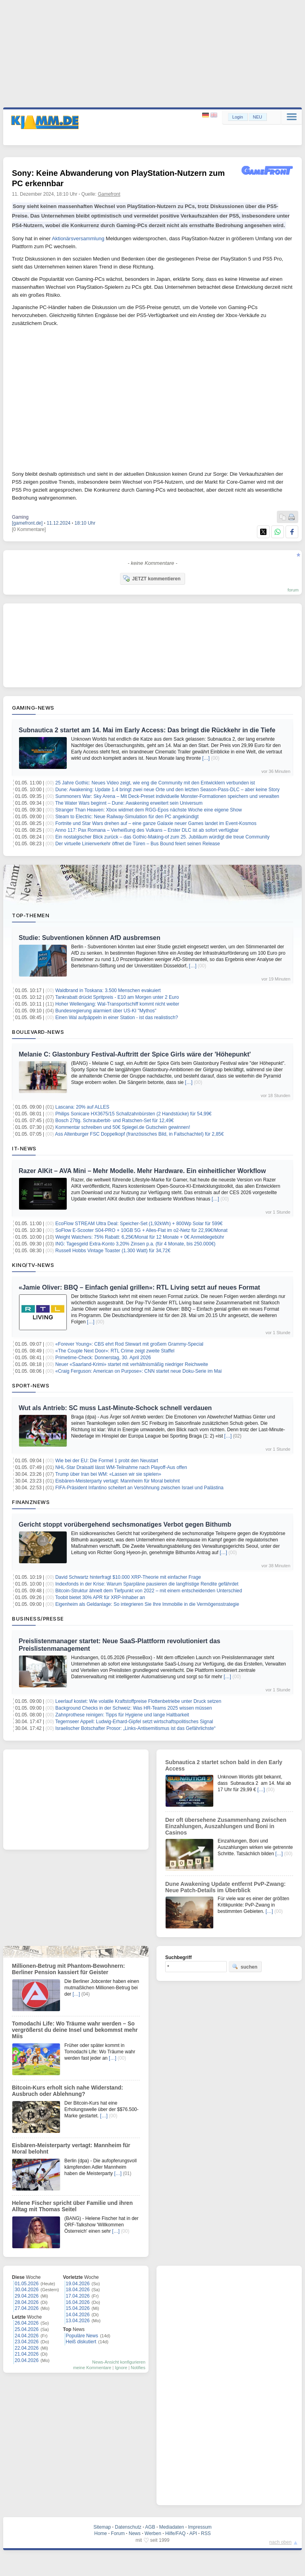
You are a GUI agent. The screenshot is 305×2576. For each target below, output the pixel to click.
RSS (206, 2533)
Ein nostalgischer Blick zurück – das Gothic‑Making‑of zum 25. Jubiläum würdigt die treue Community (162, 837)
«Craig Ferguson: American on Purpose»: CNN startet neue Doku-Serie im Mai (138, 1371)
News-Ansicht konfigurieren (118, 2362)
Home (100, 2533)
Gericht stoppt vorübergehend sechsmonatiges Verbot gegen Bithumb (125, 1524)
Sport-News (30, 1385)
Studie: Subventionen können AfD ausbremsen (89, 937)
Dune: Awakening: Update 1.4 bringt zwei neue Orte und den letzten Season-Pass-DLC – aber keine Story (167, 789)
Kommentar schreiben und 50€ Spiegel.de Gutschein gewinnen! (122, 1127)
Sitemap (102, 2527)
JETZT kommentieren (151, 578)
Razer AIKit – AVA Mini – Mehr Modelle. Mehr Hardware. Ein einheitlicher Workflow (142, 1170)
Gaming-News (33, 707)
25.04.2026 (27, 2329)
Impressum (199, 2527)
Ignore (121, 2367)
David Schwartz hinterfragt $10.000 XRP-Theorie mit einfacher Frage (128, 1577)
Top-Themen (30, 915)
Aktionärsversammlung (78, 238)
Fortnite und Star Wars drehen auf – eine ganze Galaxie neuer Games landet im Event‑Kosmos (155, 823)
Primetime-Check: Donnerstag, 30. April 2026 (103, 1357)
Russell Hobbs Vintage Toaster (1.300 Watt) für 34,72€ (112, 1250)
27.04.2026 (27, 2308)
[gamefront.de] (27, 523)
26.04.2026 (27, 2323)
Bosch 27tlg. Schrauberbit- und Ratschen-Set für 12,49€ (114, 1120)
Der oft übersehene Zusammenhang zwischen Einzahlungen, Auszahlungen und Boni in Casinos (225, 1826)
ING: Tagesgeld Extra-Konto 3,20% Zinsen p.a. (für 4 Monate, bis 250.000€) (135, 1244)
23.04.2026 (27, 2341)
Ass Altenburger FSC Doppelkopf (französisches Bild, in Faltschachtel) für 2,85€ (139, 1134)
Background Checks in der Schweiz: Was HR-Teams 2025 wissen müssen (133, 1708)
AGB (150, 2527)
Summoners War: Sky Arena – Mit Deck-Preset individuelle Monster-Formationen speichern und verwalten (167, 796)
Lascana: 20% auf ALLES (82, 1107)
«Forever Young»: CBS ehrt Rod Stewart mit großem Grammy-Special (129, 1344)
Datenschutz (128, 2527)
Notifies (138, 2367)
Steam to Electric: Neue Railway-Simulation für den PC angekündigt (127, 816)
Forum (118, 2533)
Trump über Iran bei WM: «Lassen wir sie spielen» (108, 1474)
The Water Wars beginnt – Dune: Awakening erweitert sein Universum (129, 803)
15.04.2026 (78, 2308)
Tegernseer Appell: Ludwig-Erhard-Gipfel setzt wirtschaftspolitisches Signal (134, 1721)
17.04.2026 (78, 2296)
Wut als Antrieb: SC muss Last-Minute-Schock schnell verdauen (115, 1408)
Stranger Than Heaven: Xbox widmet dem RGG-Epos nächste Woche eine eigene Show (148, 810)
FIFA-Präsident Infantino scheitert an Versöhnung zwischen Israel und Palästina (139, 1487)
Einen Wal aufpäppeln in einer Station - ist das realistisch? (116, 1017)
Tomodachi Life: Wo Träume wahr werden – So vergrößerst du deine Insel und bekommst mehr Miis (75, 2029)
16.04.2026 (78, 2302)
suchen (244, 1966)
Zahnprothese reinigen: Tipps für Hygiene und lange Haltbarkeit (122, 1715)
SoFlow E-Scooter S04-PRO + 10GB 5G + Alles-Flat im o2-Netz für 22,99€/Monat (141, 1230)
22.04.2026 (27, 2348)
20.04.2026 (27, 2360)
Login (237, 117)
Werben (153, 2533)
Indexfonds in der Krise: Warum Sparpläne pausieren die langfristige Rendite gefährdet (146, 1584)
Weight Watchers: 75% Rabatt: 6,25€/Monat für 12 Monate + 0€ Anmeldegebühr (139, 1237)
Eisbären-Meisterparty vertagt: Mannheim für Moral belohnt (117, 1481)
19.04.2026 (78, 2283)
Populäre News (82, 2336)
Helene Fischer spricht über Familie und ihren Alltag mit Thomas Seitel (72, 2206)
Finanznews (31, 1502)
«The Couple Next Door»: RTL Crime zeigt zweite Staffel (114, 1351)
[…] (206, 758)
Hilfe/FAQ (175, 2533)
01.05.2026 (27, 2283)
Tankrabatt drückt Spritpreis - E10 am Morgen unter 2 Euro (117, 997)
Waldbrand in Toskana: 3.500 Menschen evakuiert (108, 990)
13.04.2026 (78, 2320)
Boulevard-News (38, 1032)
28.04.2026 (27, 2302)
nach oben (280, 2542)
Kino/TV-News (33, 1265)
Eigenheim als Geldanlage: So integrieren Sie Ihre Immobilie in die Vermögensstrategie (147, 1604)
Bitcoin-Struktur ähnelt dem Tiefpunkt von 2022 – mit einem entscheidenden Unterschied (148, 1590)
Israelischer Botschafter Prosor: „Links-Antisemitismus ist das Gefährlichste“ (135, 1728)
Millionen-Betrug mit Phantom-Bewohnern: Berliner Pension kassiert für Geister (68, 1969)
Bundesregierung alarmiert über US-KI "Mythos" (105, 1011)
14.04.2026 (78, 2314)
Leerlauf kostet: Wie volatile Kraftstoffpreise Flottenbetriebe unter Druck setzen (138, 1701)
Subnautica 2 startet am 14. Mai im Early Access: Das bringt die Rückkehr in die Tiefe (147, 730)
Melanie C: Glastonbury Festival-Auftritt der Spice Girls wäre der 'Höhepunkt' (135, 1054)
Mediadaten (171, 2527)
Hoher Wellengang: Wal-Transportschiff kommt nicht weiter (117, 1004)
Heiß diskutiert (81, 2341)
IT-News (24, 1148)
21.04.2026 (27, 2354)
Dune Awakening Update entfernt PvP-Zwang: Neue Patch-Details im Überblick (225, 1887)
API (193, 2533)
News (135, 2533)
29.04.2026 (27, 2296)
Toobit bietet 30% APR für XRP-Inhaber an (100, 1597)
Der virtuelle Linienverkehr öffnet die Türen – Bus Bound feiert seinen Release (137, 843)
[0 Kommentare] (29, 529)
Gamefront (109, 194)
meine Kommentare (92, 2367)
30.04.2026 (27, 2289)
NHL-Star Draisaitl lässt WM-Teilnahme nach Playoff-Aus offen (121, 1467)
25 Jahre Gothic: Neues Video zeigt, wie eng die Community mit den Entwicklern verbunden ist (155, 783)
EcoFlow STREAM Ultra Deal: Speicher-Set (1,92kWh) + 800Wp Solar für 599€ (138, 1223)
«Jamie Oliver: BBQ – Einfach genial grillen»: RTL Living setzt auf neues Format (139, 1287)
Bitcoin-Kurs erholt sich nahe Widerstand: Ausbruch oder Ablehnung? (67, 2090)
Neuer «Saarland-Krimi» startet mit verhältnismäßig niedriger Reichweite (131, 1364)
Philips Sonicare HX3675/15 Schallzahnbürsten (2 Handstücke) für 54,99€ (133, 1114)
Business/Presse (38, 1618)
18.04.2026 (78, 2289)
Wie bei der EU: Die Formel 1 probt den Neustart (106, 1460)
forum (293, 590)
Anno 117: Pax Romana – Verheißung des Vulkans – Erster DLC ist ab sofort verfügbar (147, 830)
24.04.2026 (27, 2336)
